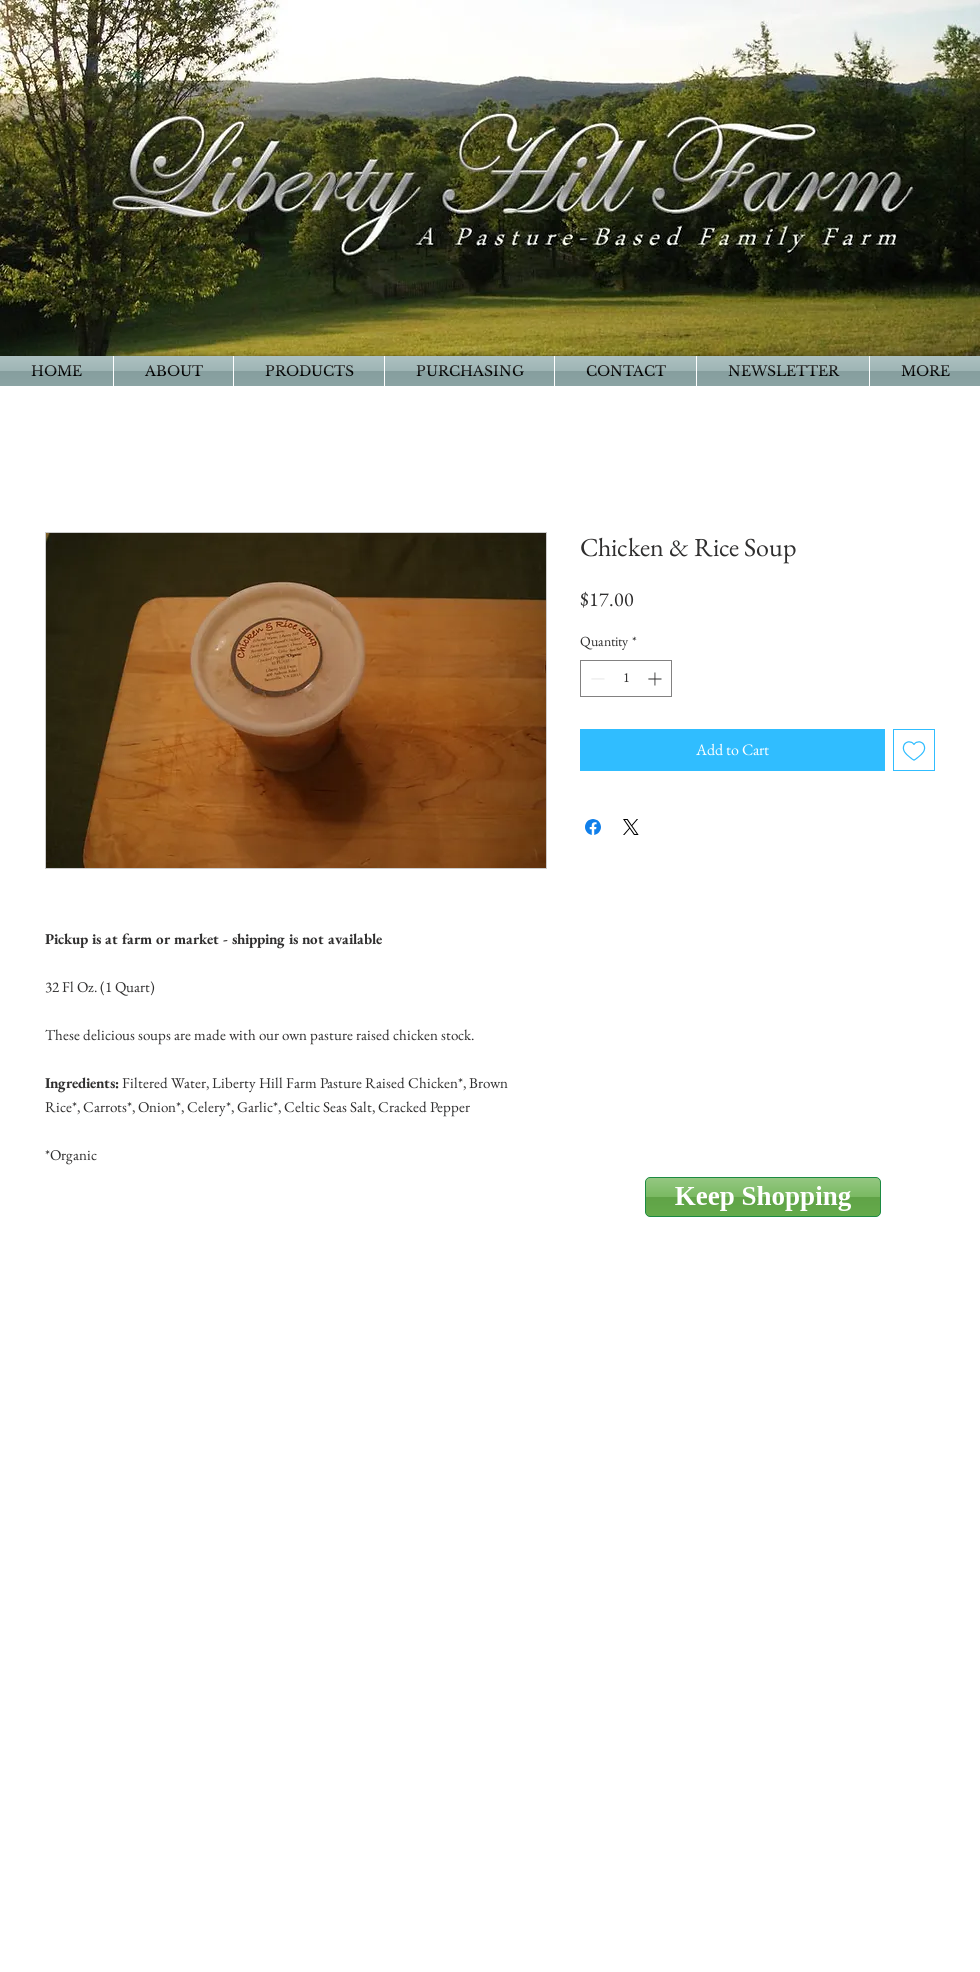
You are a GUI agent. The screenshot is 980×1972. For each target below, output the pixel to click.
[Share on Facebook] (593, 827)
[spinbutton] (626, 678)
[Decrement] (595, 678)
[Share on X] (631, 827)
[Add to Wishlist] (914, 750)
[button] (925, 371)
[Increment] (656, 678)
